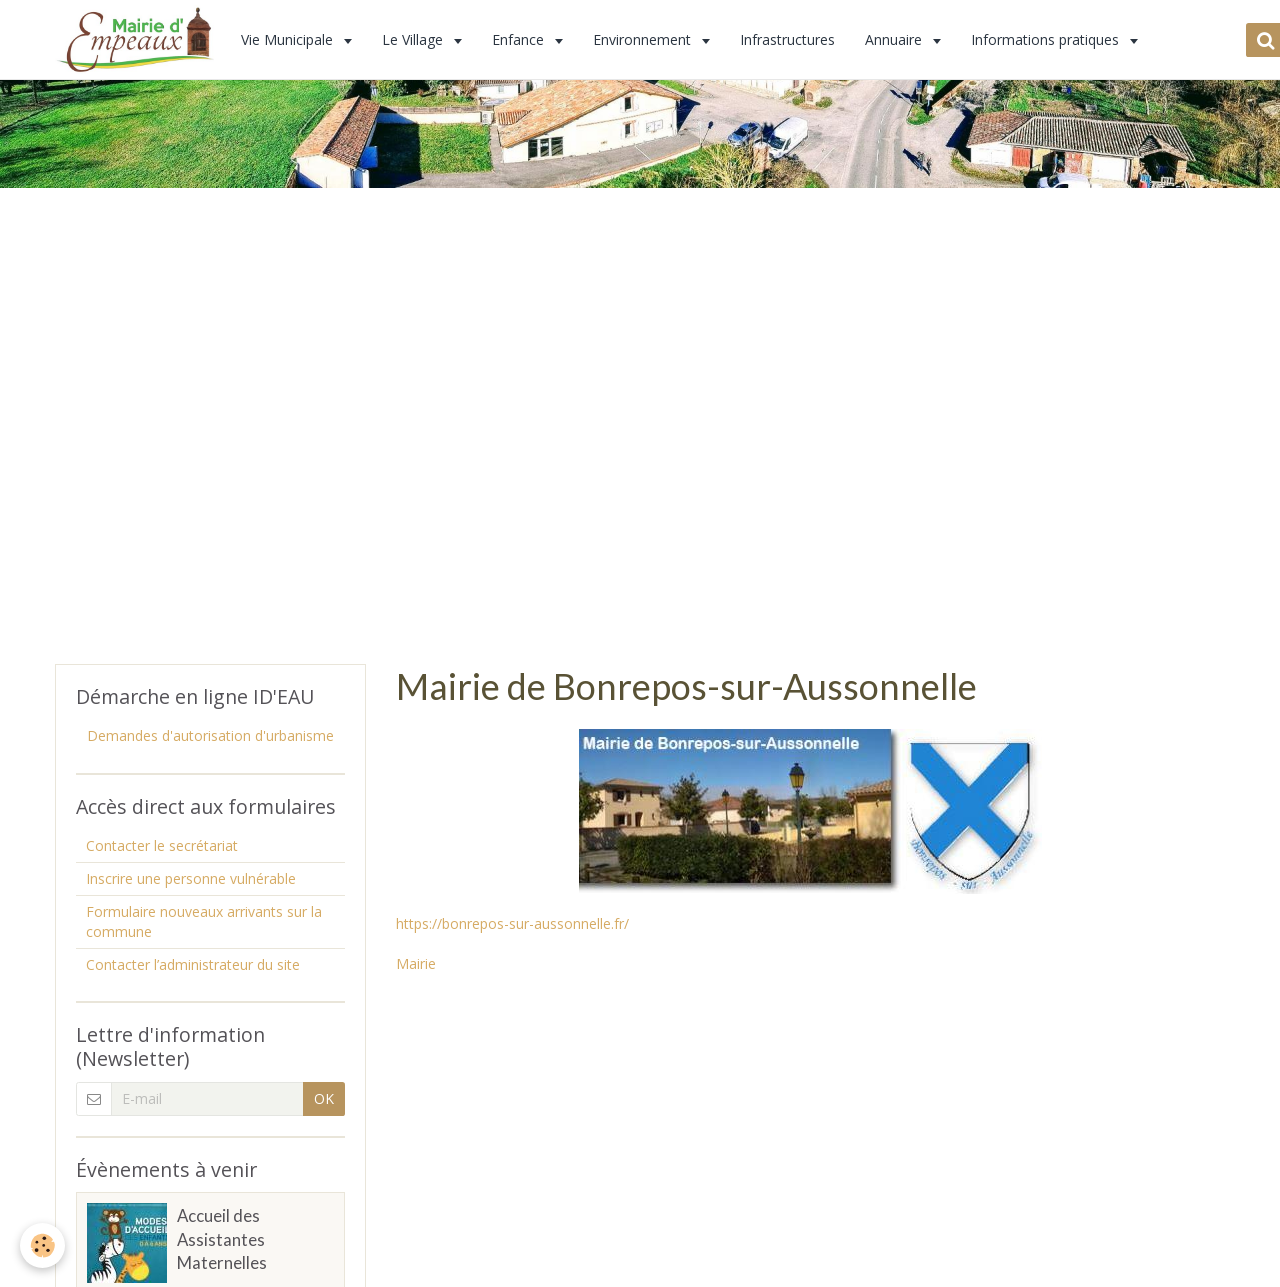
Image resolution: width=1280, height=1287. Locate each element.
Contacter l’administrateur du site (193, 964)
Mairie (416, 963)
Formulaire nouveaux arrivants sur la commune (204, 921)
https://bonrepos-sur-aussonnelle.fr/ (512, 923)
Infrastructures (787, 39)
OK (324, 1098)
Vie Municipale (289, 39)
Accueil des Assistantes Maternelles (222, 1239)
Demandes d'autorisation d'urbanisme (210, 735)
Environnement (644, 39)
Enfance (520, 39)
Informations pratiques (1047, 39)
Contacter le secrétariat (162, 845)
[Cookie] (42, 1245)
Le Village (414, 39)
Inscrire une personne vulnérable (191, 878)
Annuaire (895, 39)
